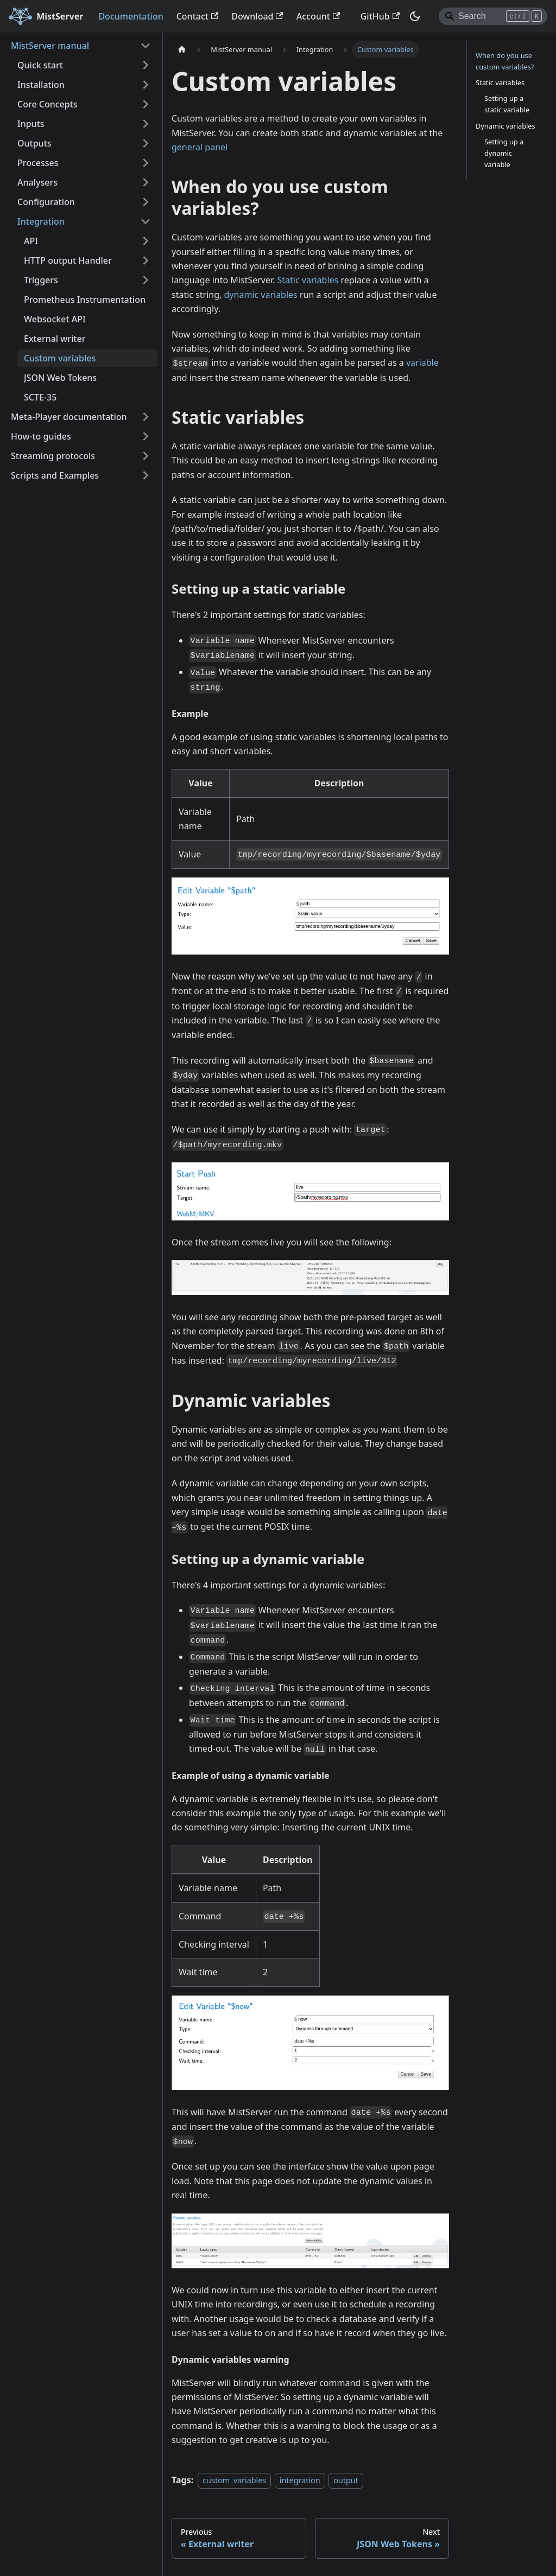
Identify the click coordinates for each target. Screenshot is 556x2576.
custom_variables (234, 2480)
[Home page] (182, 49)
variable (422, 362)
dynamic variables (261, 295)
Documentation (130, 16)
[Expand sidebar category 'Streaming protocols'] (145, 456)
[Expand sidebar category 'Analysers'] (145, 182)
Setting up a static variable (506, 104)
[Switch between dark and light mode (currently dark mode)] (415, 16)
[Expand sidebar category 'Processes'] (145, 162)
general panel (200, 147)
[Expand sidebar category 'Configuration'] (145, 202)
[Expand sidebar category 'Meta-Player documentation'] (145, 416)
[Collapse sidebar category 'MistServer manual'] (145, 45)
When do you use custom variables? (505, 61)
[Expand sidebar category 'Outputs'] (145, 143)
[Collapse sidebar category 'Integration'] (145, 221)
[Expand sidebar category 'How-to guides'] (145, 436)
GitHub (380, 16)
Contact (197, 16)
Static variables (308, 280)
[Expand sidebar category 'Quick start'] (145, 65)
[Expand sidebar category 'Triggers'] (145, 280)
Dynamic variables (505, 126)
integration (300, 2480)
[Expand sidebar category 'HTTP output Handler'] (145, 260)
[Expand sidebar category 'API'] (145, 241)
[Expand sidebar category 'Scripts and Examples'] (145, 475)
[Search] (493, 16)
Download (257, 16)
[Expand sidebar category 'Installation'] (145, 84)
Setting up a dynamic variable (503, 153)
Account (318, 16)
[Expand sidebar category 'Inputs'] (145, 123)
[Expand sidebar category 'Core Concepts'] (145, 104)
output (345, 2480)
